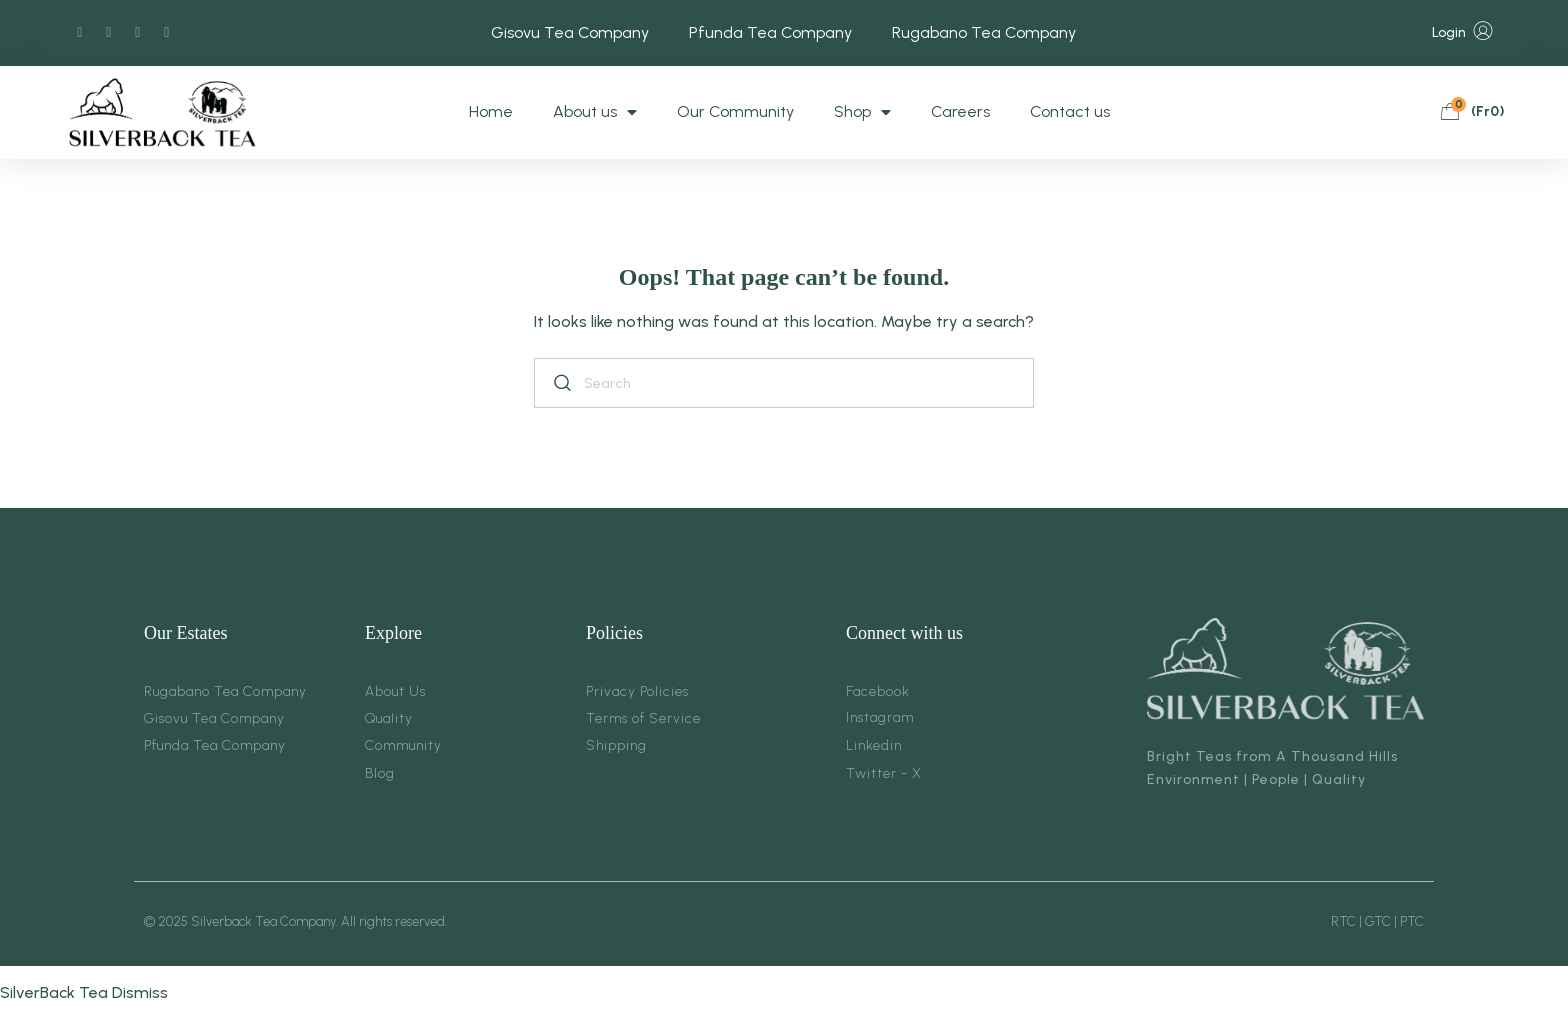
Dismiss (140, 992)
